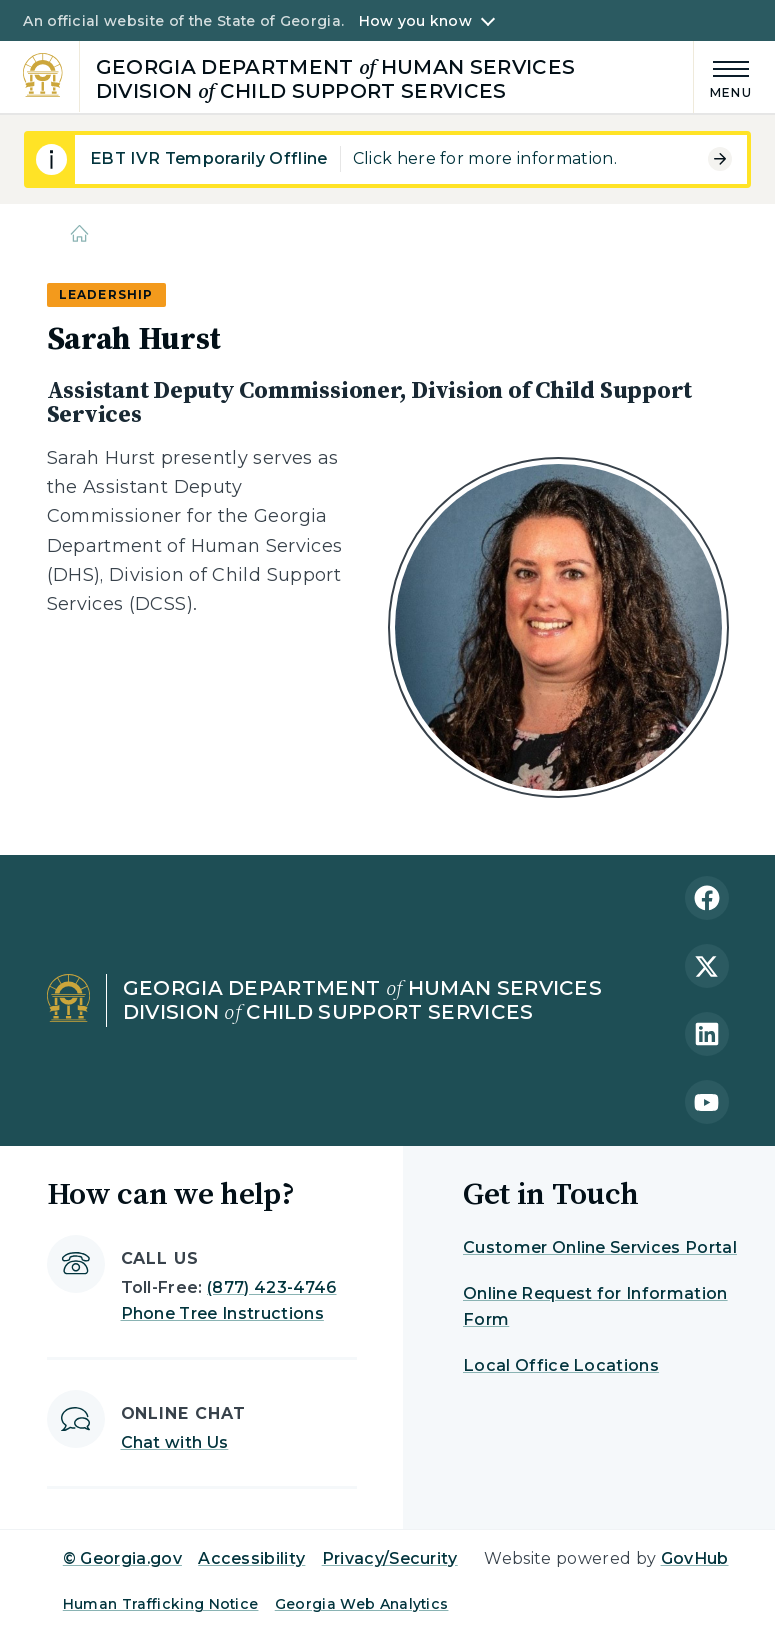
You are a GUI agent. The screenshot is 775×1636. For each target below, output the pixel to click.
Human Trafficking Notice (161, 1604)
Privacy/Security (390, 1558)
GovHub (695, 1558)
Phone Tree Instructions (222, 1313)
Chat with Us (175, 1442)
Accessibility (251, 1558)
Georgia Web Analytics (362, 1604)
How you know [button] (415, 21)
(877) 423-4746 (271, 1287)
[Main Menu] (723, 76)
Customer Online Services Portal (600, 1247)
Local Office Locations (561, 1365)
